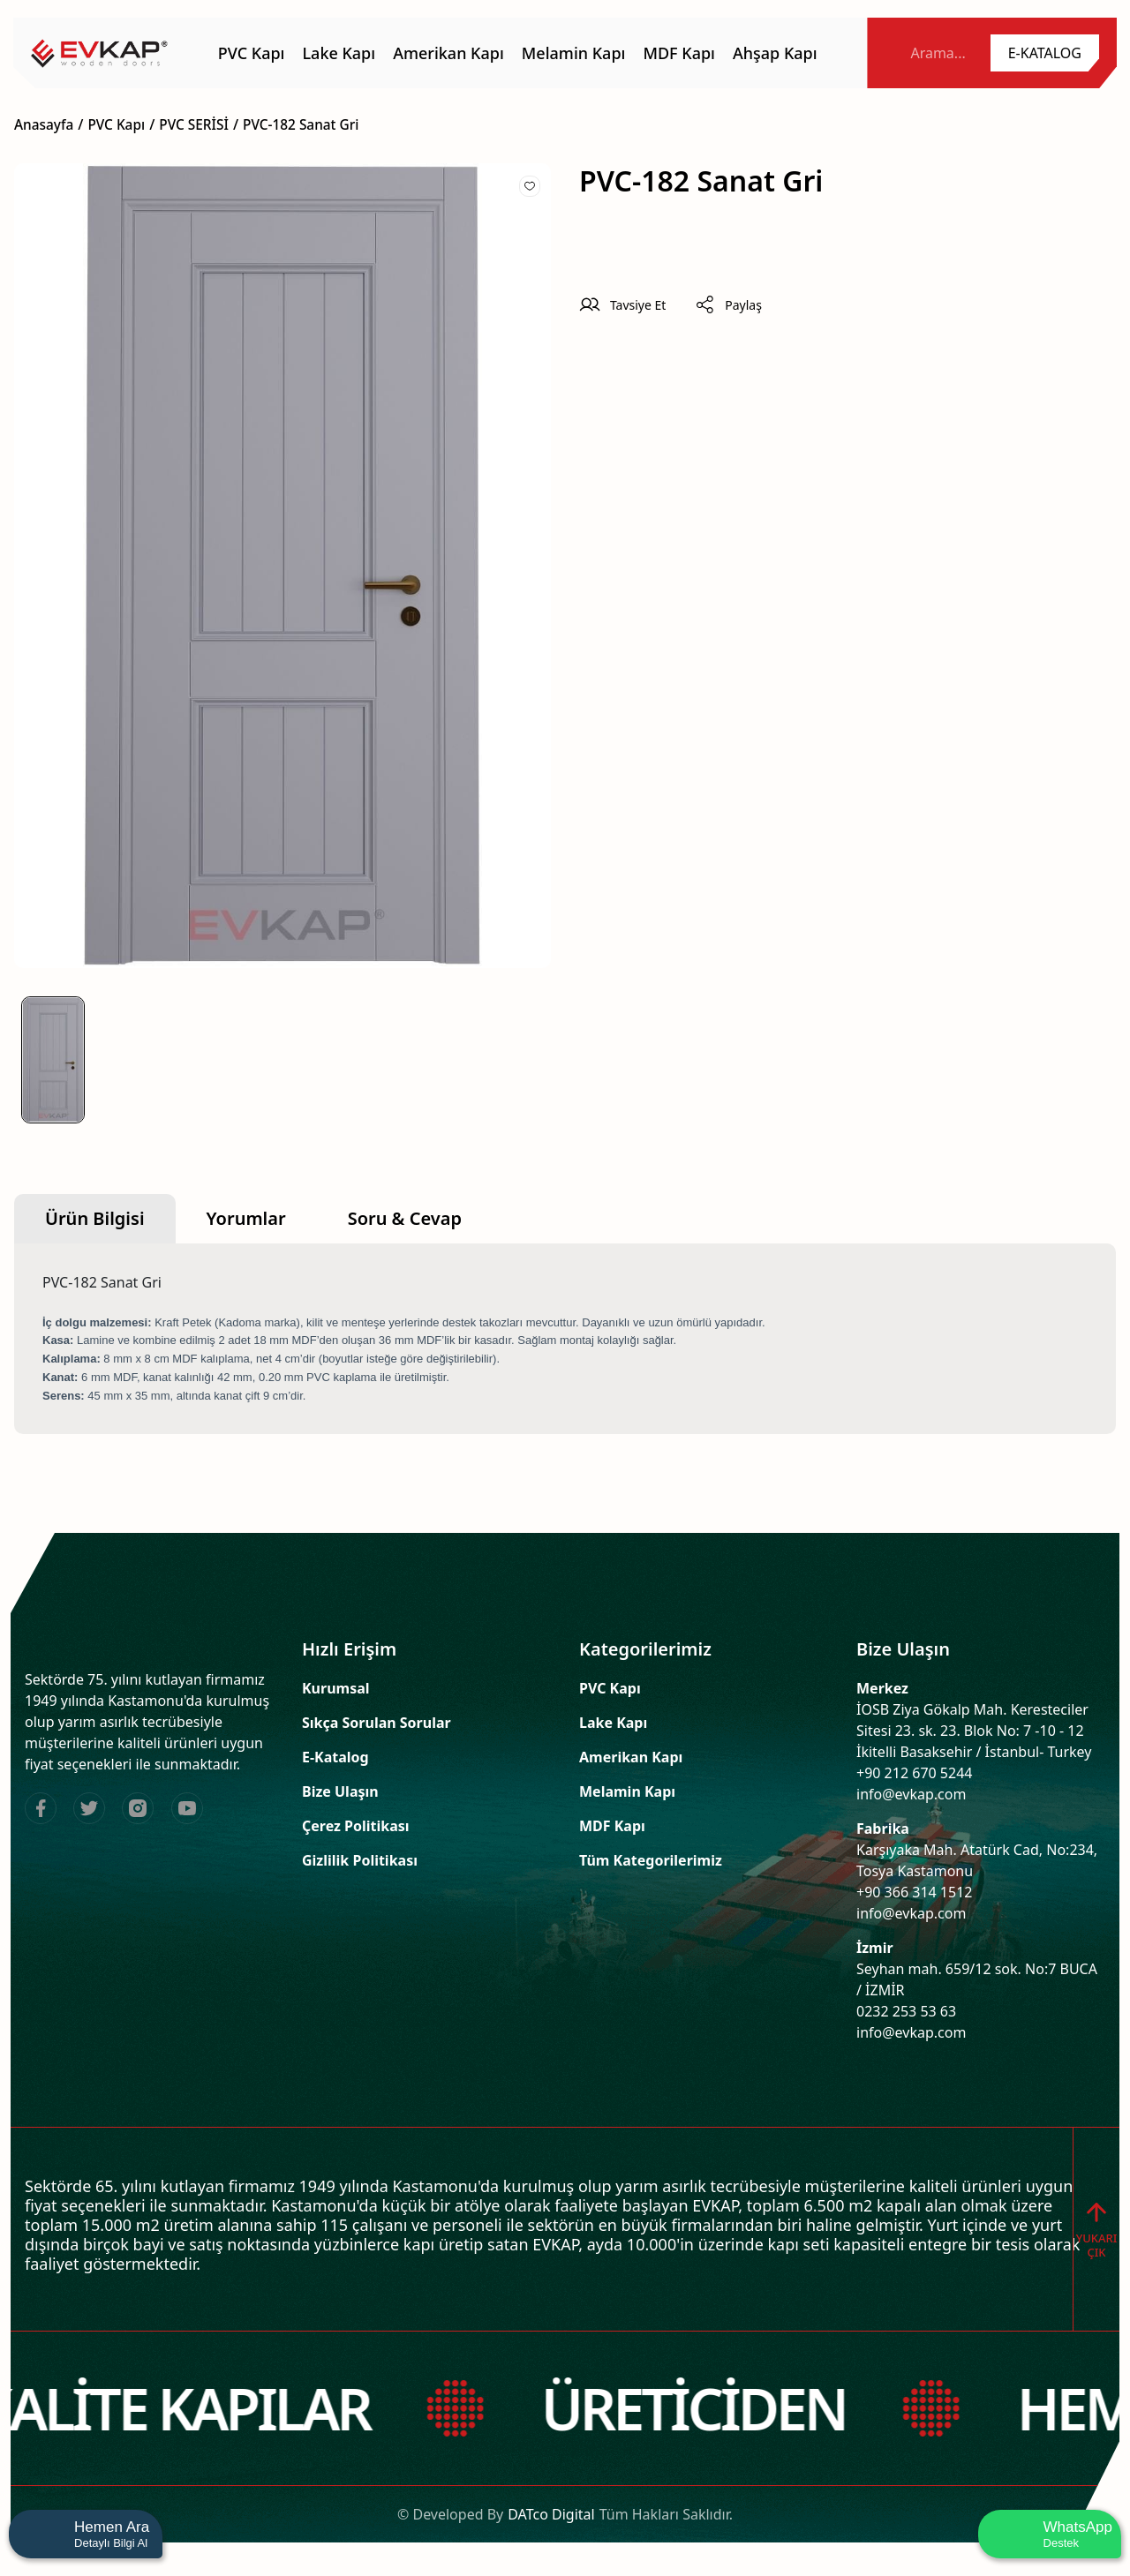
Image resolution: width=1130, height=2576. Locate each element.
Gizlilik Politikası (360, 1860)
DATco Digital (551, 2537)
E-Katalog (335, 1757)
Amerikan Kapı (630, 1757)
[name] (99, 53)
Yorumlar (246, 1218)
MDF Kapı (612, 1826)
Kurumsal (336, 1688)
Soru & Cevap (405, 1218)
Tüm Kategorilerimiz (650, 1860)
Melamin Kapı (627, 1791)
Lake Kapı (613, 1722)
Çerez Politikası (356, 1826)
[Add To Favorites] (529, 186)
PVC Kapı (610, 1688)
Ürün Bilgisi (95, 1218)
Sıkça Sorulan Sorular (376, 1722)
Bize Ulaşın (340, 1791)
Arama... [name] (937, 53)
